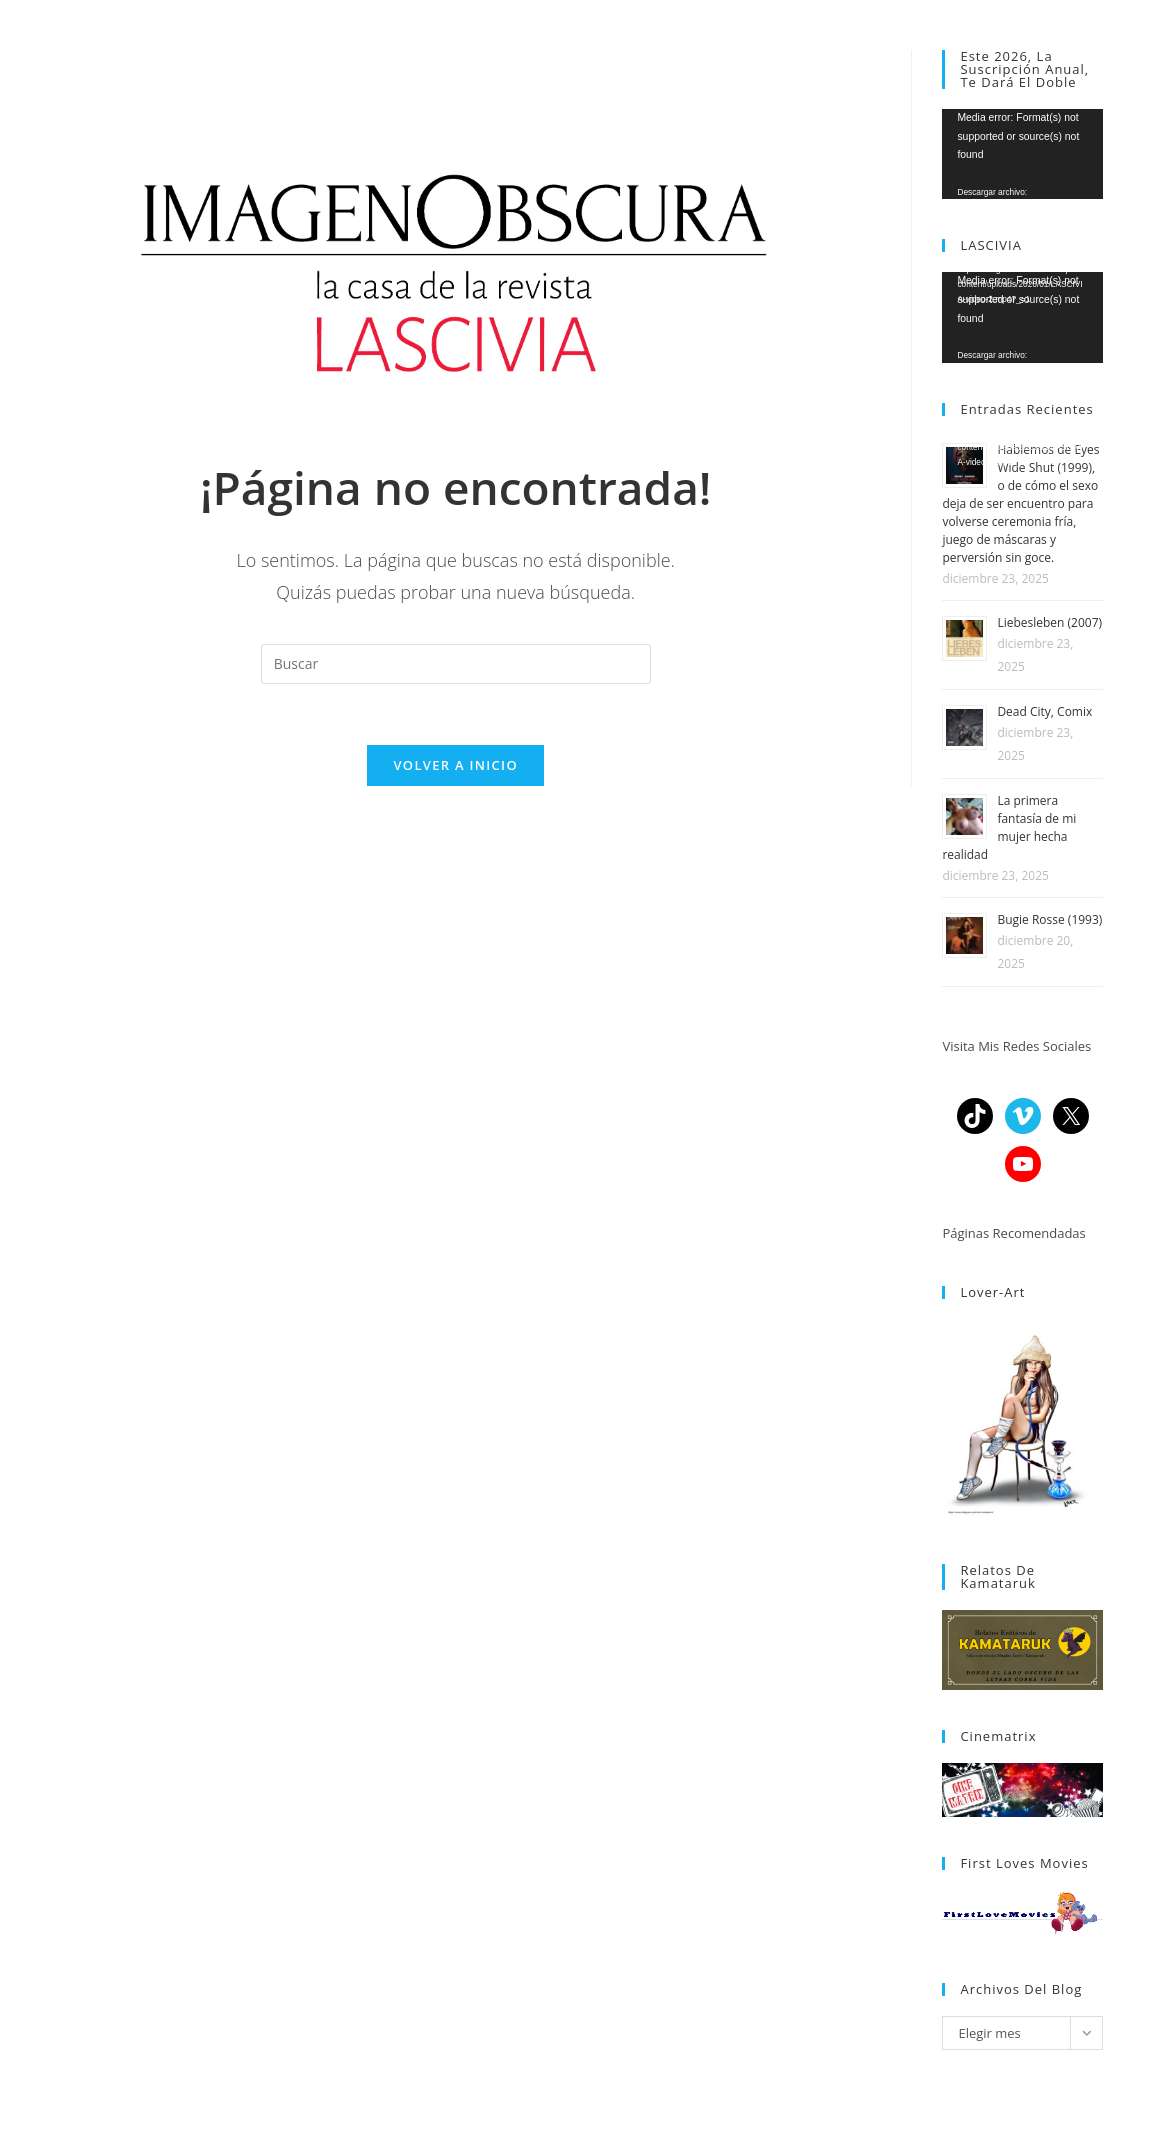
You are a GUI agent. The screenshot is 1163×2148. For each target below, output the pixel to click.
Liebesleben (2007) (1049, 622)
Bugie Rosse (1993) (1049, 919)
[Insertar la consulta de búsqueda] (456, 664)
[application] (1022, 154)
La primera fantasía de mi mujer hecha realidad (1009, 827)
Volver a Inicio (455, 765)
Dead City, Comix (1044, 711)
